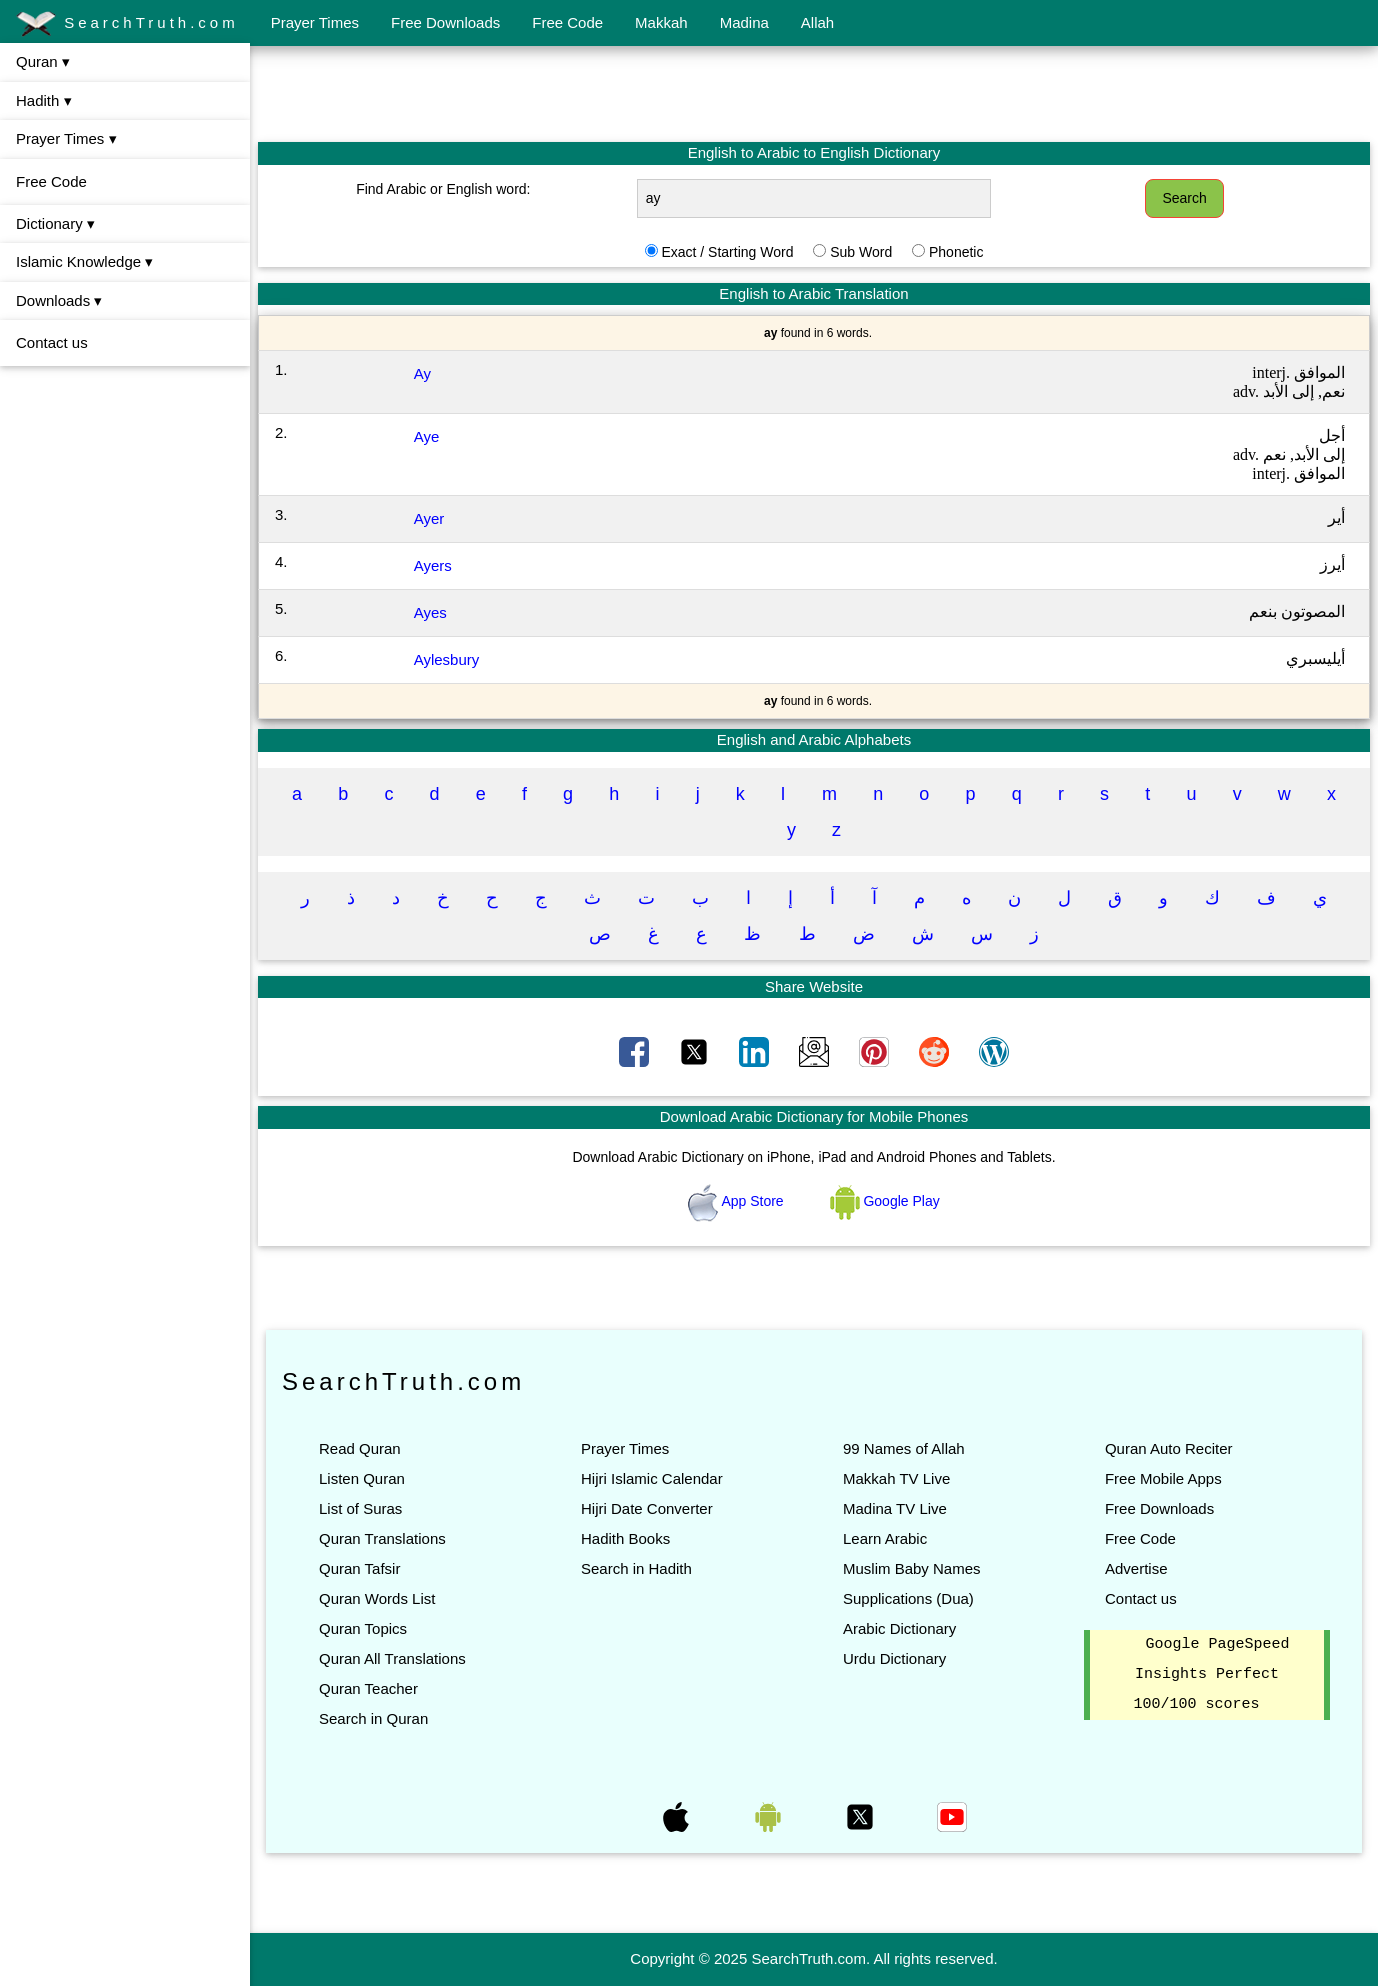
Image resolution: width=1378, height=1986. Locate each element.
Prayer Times (315, 22)
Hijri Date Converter (647, 1508)
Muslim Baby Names (912, 1568)
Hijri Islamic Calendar (652, 1478)
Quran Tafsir (359, 1568)
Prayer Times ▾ (66, 138)
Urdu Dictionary (894, 1658)
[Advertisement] (814, 93)
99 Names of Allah (904, 1448)
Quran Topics (363, 1628)
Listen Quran (362, 1478)
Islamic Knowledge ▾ (84, 261)
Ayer (429, 518)
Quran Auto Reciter (1169, 1448)
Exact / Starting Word (727, 252)
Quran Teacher (368, 1688)
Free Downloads (445, 22)
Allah (817, 22)
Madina (744, 22)
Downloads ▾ (59, 300)
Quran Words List (377, 1598)
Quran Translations (382, 1538)
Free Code (567, 22)
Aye (427, 436)
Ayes (430, 612)
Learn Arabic (885, 1538)
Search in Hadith (636, 1568)
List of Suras (360, 1508)
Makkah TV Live (896, 1478)
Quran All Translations (392, 1658)
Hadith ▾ (44, 100)
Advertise (1136, 1568)
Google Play (885, 1201)
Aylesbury (447, 659)
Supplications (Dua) (908, 1598)
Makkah (661, 22)
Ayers (433, 565)
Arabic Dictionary (899, 1628)
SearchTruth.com (127, 24)
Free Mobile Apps (1163, 1478)
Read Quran (360, 1448)
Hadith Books (625, 1538)
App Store (737, 1201)
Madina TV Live (895, 1508)
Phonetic (956, 252)
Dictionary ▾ (55, 223)
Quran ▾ (43, 61)
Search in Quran (373, 1718)
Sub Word (861, 252)
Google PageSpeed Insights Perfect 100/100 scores (1211, 1675)
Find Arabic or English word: (443, 189)
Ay (422, 373)
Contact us (52, 342)
